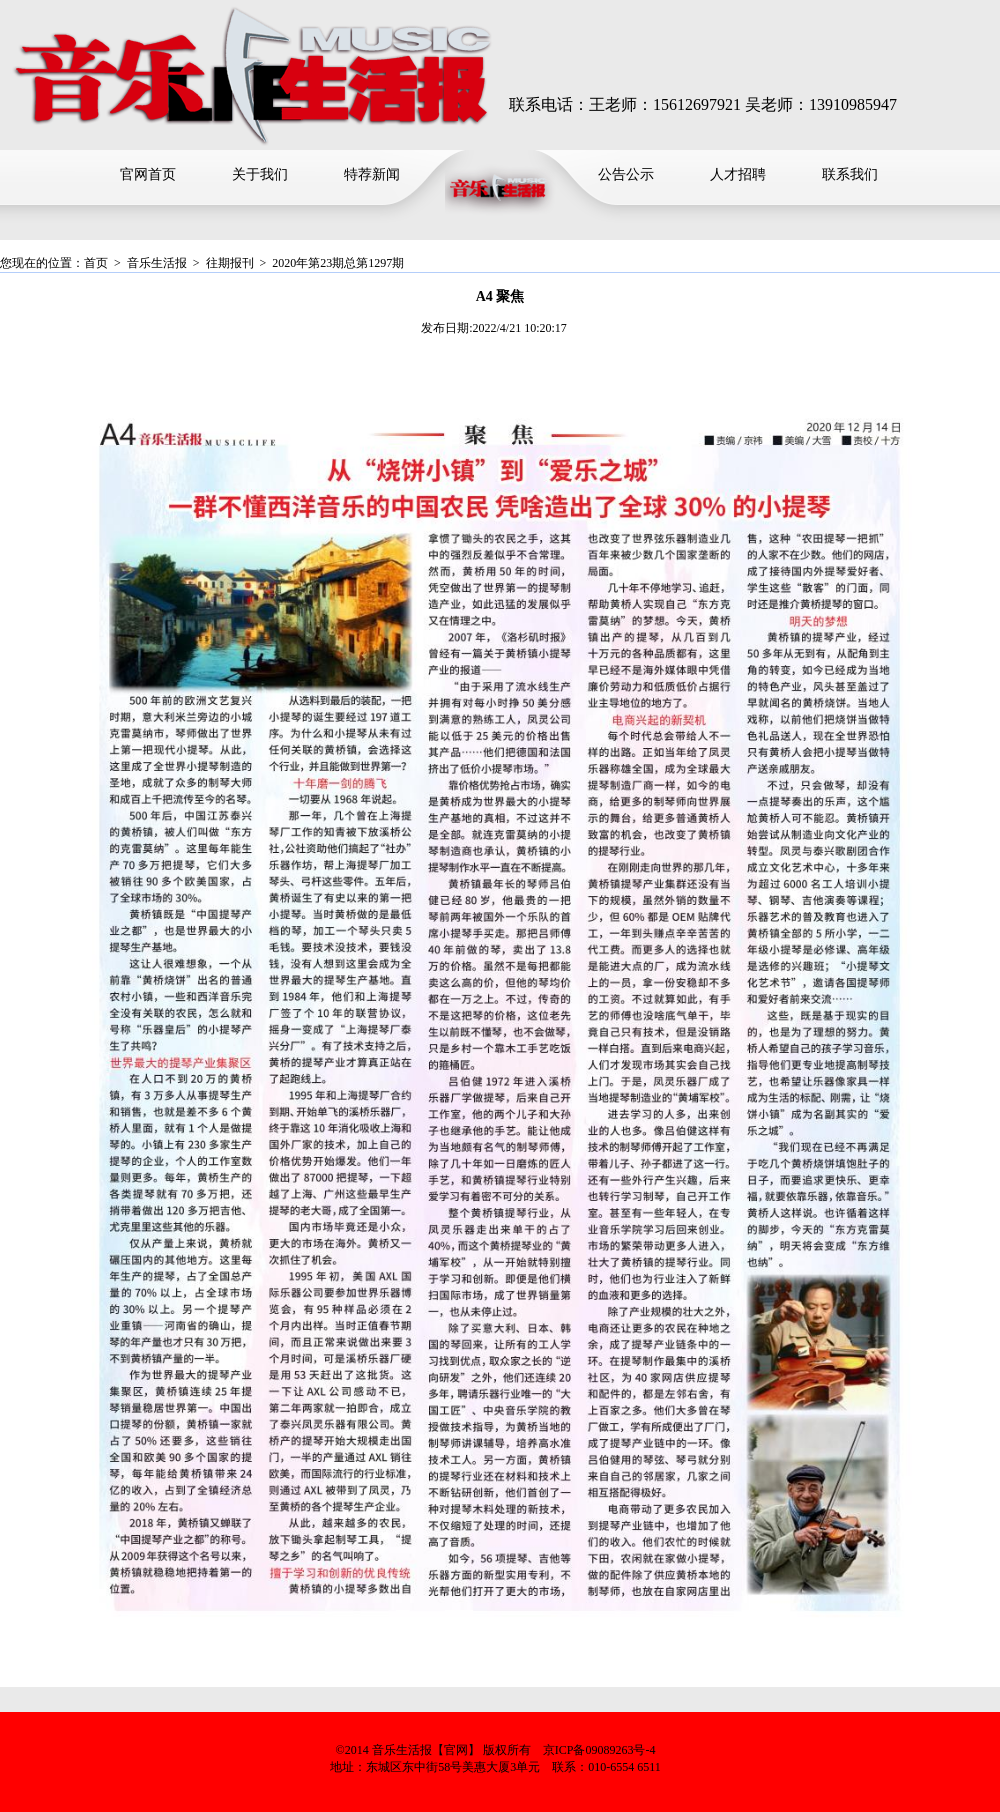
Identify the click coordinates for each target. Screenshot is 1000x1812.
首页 (96, 263)
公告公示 (626, 174)
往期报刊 (230, 263)
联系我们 (850, 174)
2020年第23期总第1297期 (338, 263)
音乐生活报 (157, 263)
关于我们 (260, 174)
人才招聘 (738, 174)
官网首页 (148, 174)
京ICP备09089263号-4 (599, 1750)
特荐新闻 (372, 174)
